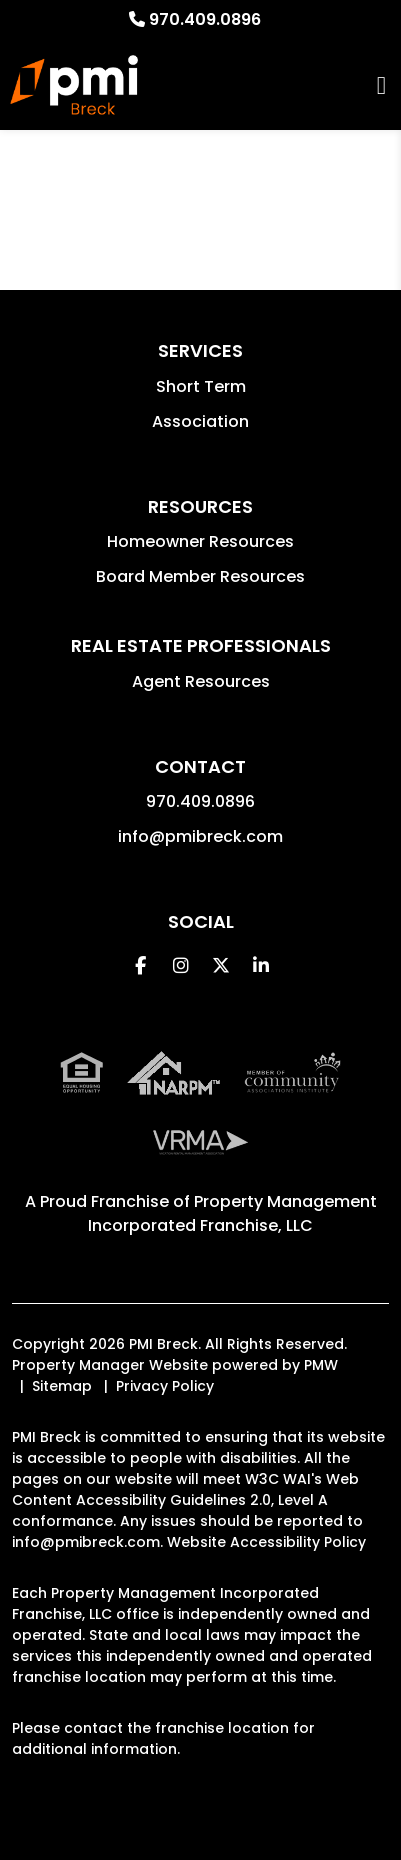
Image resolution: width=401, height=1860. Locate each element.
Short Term (201, 386)
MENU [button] (381, 85)
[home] (74, 85)
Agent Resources (201, 681)
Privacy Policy (165, 1386)
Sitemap (62, 1386)
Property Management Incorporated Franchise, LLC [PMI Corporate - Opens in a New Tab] (232, 1213)
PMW (321, 1365)
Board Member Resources (200, 576)
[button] (140, 965)
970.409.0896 (205, 19)
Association (200, 421)
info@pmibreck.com (200, 836)
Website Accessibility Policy (266, 1542)
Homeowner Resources (200, 541)
